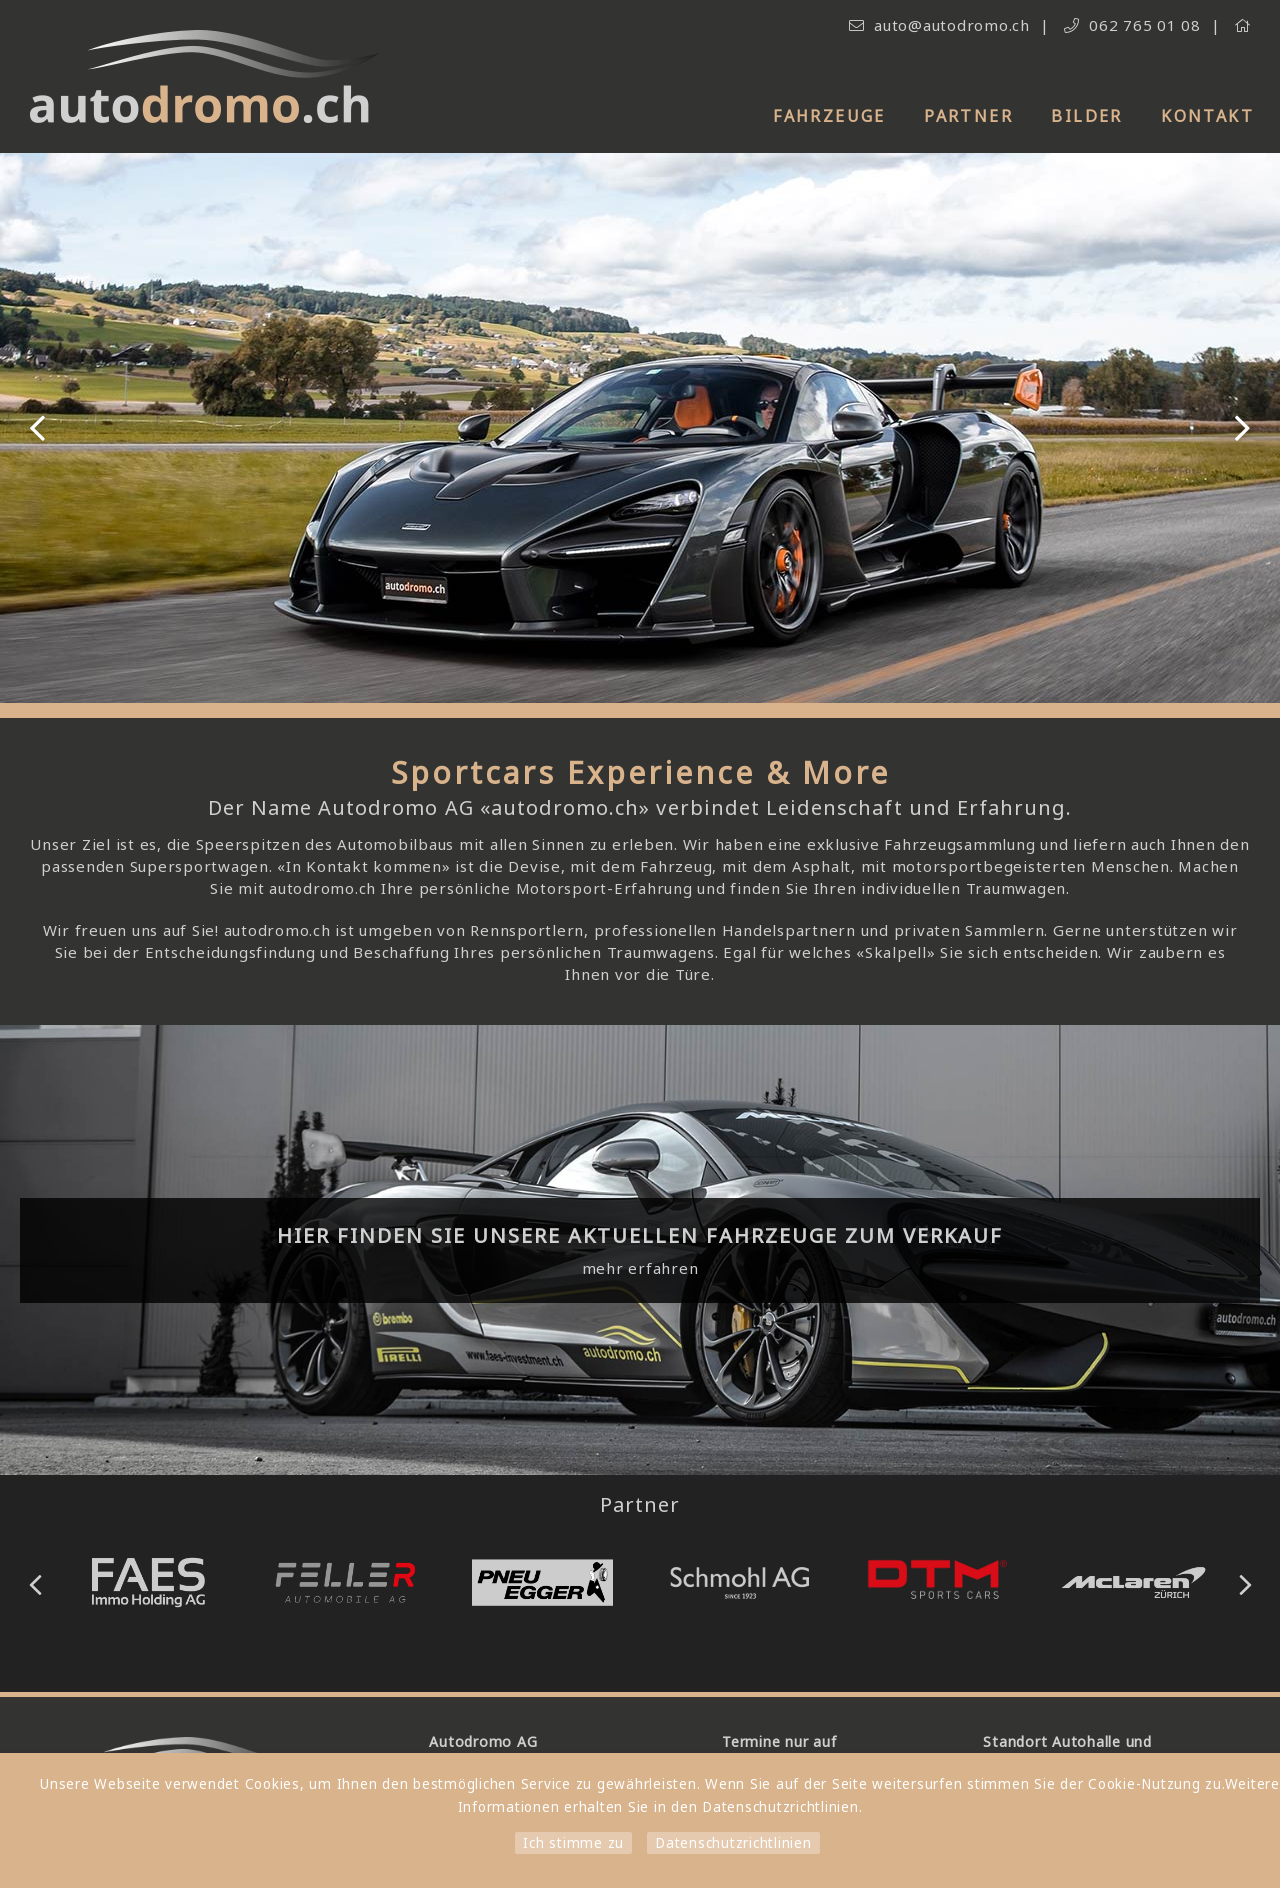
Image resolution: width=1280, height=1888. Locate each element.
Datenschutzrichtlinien (733, 1843)
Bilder (1086, 116)
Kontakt (1207, 116)
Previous (37, 428)
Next (1242, 428)
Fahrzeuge (829, 116)
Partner (968, 116)
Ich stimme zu (573, 1843)
